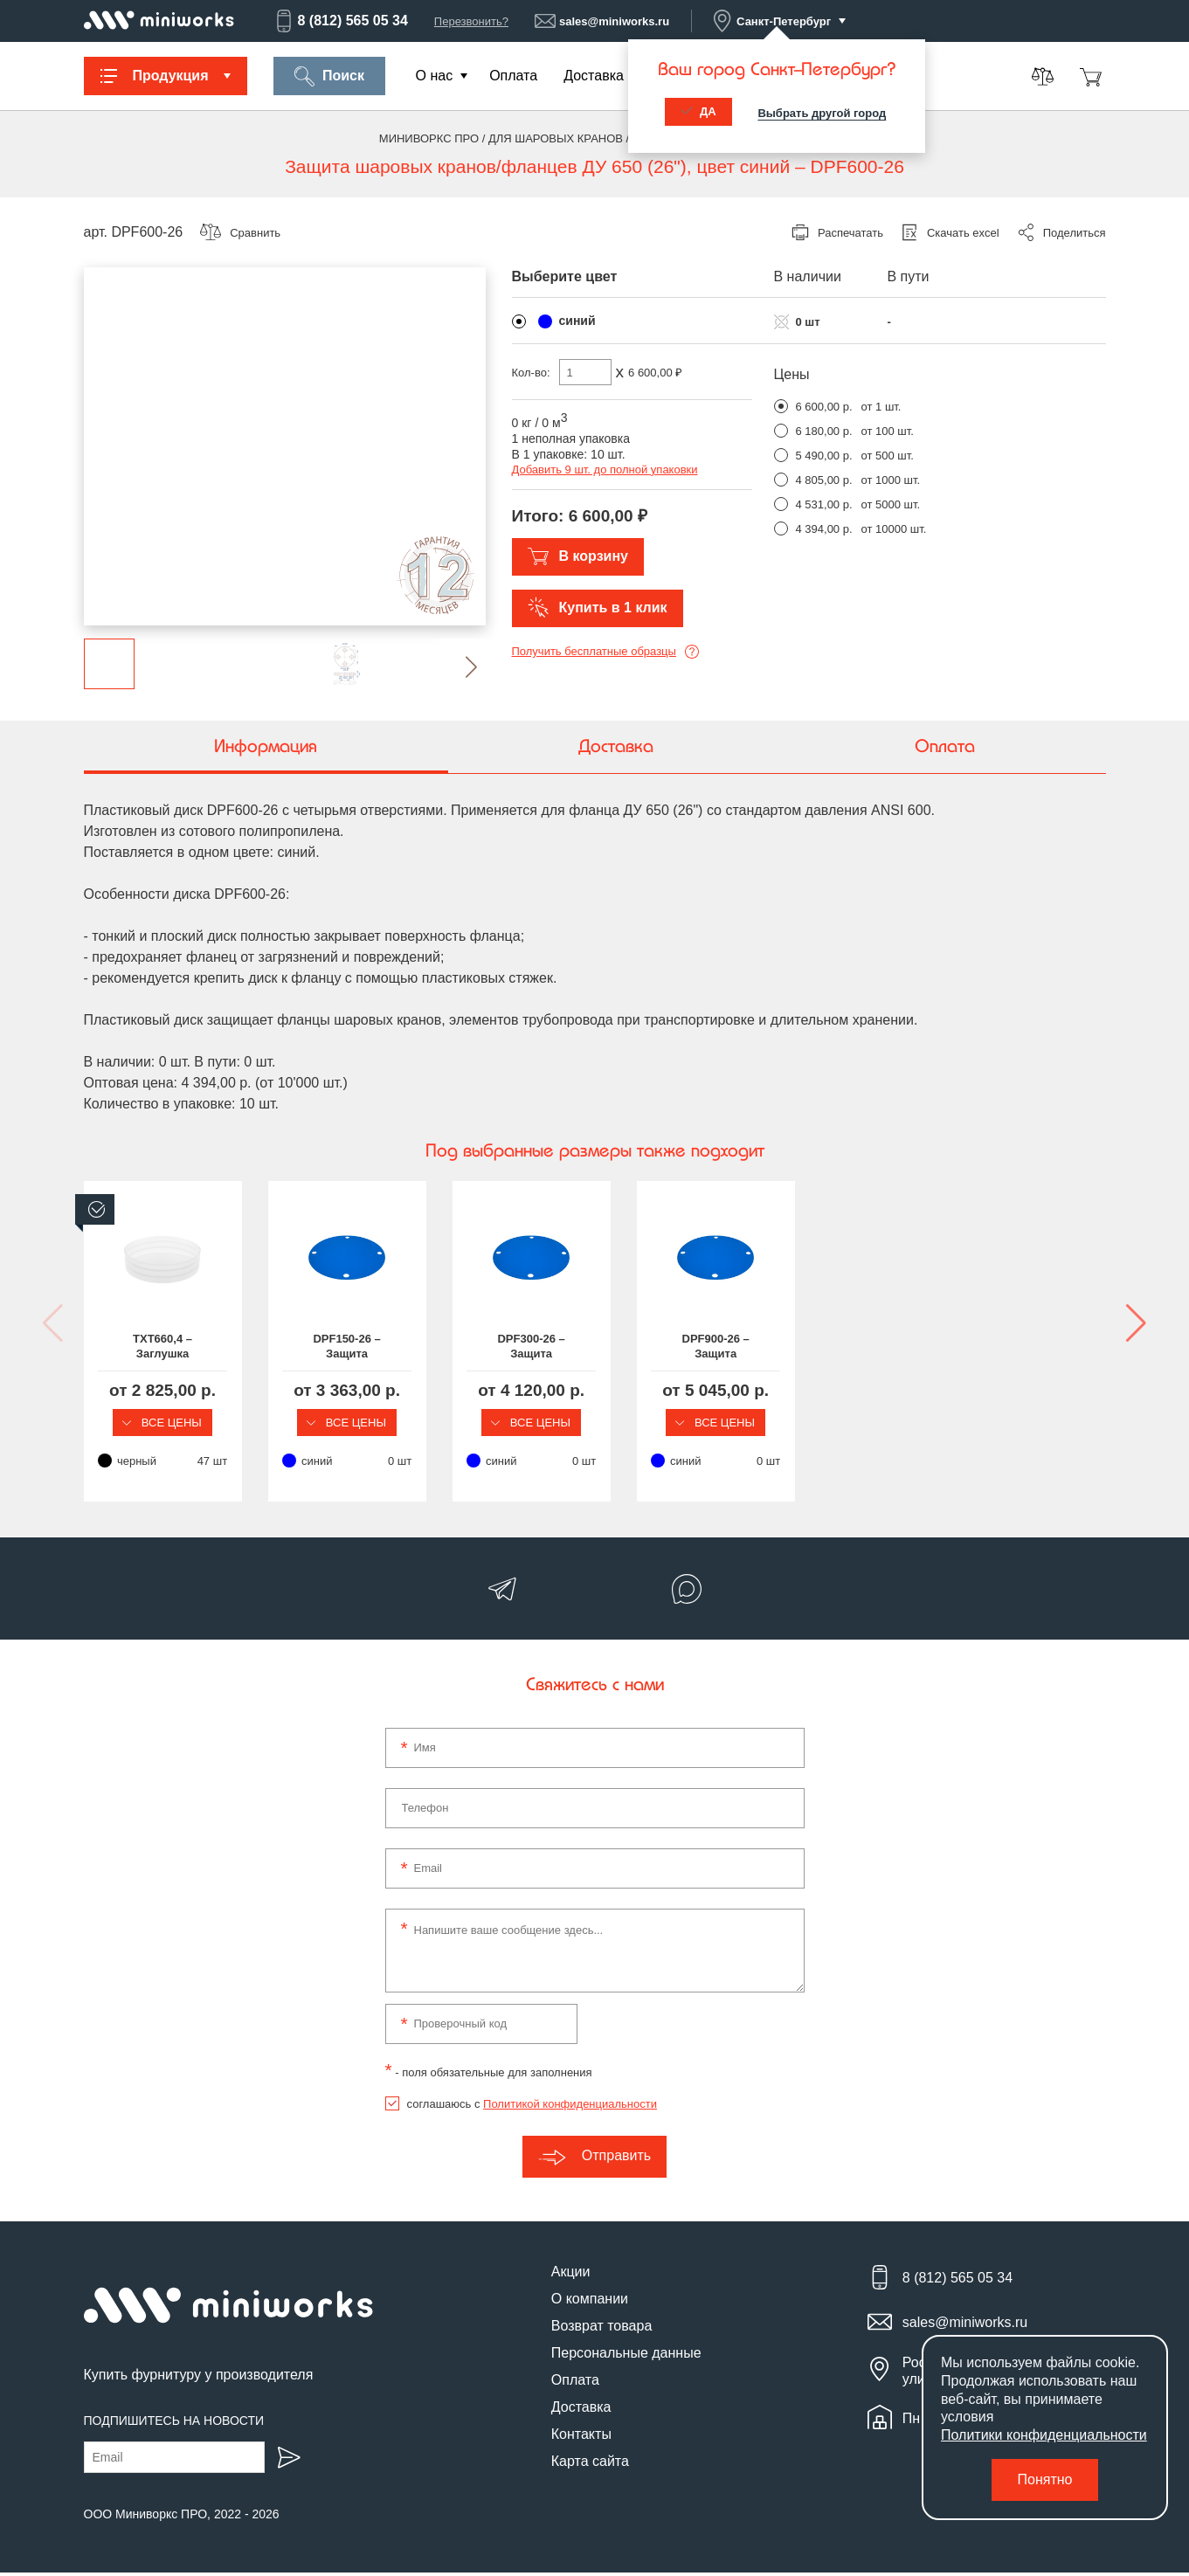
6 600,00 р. (824, 406)
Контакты (581, 2437)
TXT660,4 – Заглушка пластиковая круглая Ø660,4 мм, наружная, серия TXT (201, 1348)
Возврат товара (602, 2329)
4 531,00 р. (824, 504)
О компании (589, 2302)
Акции (571, 2275)
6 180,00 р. (824, 431)
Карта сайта (590, 2464)
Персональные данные (626, 2356)
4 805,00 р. (824, 480)
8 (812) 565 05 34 (340, 21)
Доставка (593, 75)
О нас (434, 75)
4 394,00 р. (824, 528)
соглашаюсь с (532, 2107)
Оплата (513, 75)
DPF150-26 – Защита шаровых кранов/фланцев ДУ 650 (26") (463, 1348)
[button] (457, 667)
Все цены (201, 1423)
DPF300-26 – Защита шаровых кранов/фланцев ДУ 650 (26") (725, 1348)
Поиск (329, 76)
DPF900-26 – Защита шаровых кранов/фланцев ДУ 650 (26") (987, 1348)
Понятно (1045, 2479)
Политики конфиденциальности (1044, 2435)
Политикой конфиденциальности (570, 2107)
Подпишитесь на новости (174, 2424)
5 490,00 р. (824, 455)
